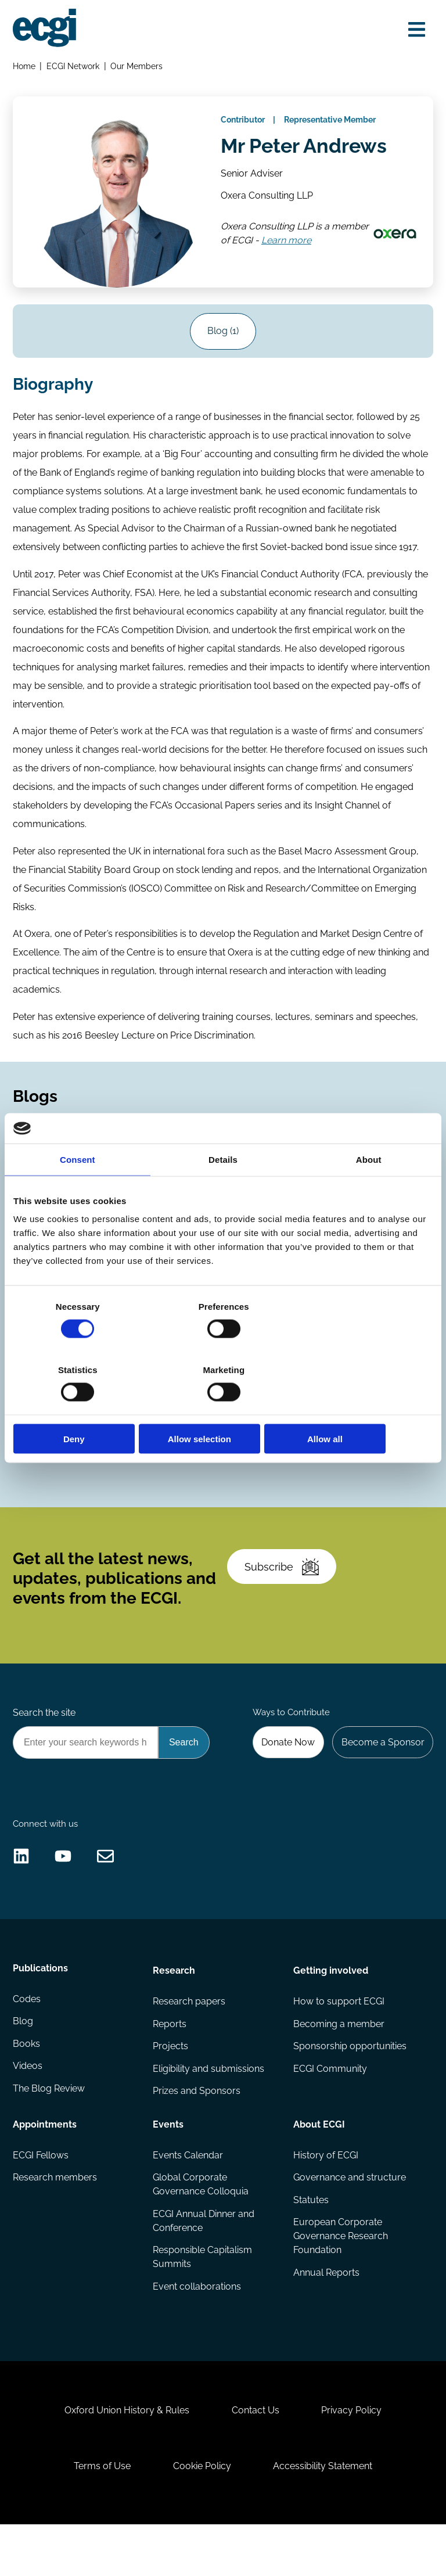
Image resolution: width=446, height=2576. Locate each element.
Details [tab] (223, 1191)
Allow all (364, 1407)
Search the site (44, 1739)
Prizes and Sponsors (197, 2129)
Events (168, 2161)
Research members (55, 2216)
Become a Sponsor (381, 1769)
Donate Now (285, 1769)
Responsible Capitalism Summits (203, 2296)
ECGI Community (329, 2106)
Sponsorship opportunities (349, 2084)
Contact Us (255, 2456)
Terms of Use (99, 2515)
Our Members (138, 67)
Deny (81, 1407)
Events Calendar (188, 2193)
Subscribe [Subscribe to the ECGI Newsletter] (283, 1590)
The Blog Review (49, 2129)
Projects (171, 2084)
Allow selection (222, 1407)
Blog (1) (223, 336)
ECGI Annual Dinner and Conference (204, 2260)
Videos (28, 2106)
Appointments (45, 2161)
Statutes (310, 2239)
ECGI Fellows (41, 2193)
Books (27, 2084)
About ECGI (318, 2161)
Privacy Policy (353, 2456)
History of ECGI (325, 2193)
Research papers (189, 2038)
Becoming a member (338, 2061)
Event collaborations (197, 2326)
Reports (170, 2061)
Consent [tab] (77, 1191)
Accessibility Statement (325, 2515)
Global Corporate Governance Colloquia (201, 2223)
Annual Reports (326, 2312)
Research (174, 2006)
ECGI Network (74, 67)
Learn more (328, 247)
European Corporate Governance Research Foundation (340, 2276)
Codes (40, 1447)
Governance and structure (349, 2216)
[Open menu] (415, 30)
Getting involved (330, 2006)
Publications (41, 2006)
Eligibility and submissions (209, 2106)
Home (24, 67)
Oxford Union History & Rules (124, 2456)
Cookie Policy (202, 2515)
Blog (23, 2061)
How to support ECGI (338, 2038)
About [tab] (369, 1191)
